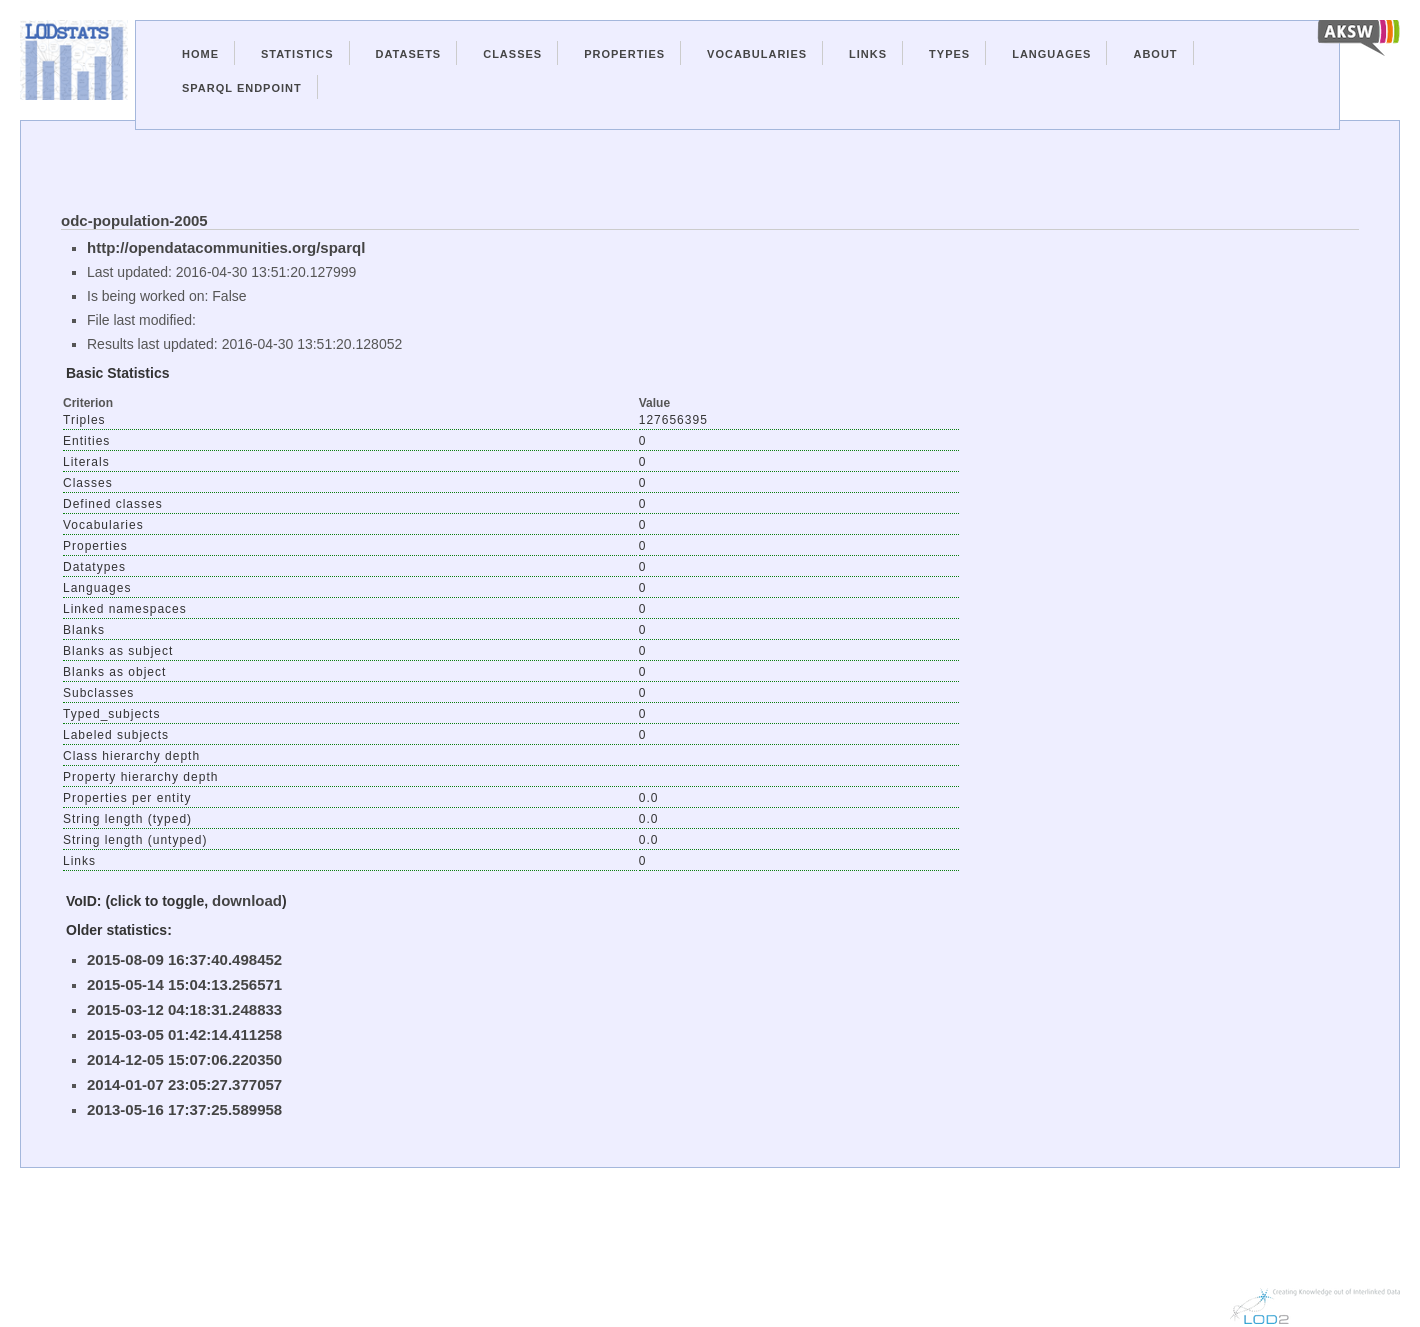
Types (949, 54)
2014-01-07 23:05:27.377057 (184, 1084)
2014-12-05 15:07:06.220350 (184, 1059)
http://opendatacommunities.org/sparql (226, 247)
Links (868, 54)
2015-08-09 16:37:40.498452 (184, 959)
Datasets (409, 54)
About (1155, 54)
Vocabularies (757, 54)
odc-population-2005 (134, 220)
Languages (1051, 54)
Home (200, 54)
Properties (624, 54)
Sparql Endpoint (242, 88)
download (247, 900)
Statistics (297, 54)
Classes (512, 54)
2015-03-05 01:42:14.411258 (184, 1034)
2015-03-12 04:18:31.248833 (184, 1009)
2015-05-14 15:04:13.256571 (184, 984)
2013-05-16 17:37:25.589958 (184, 1109)
